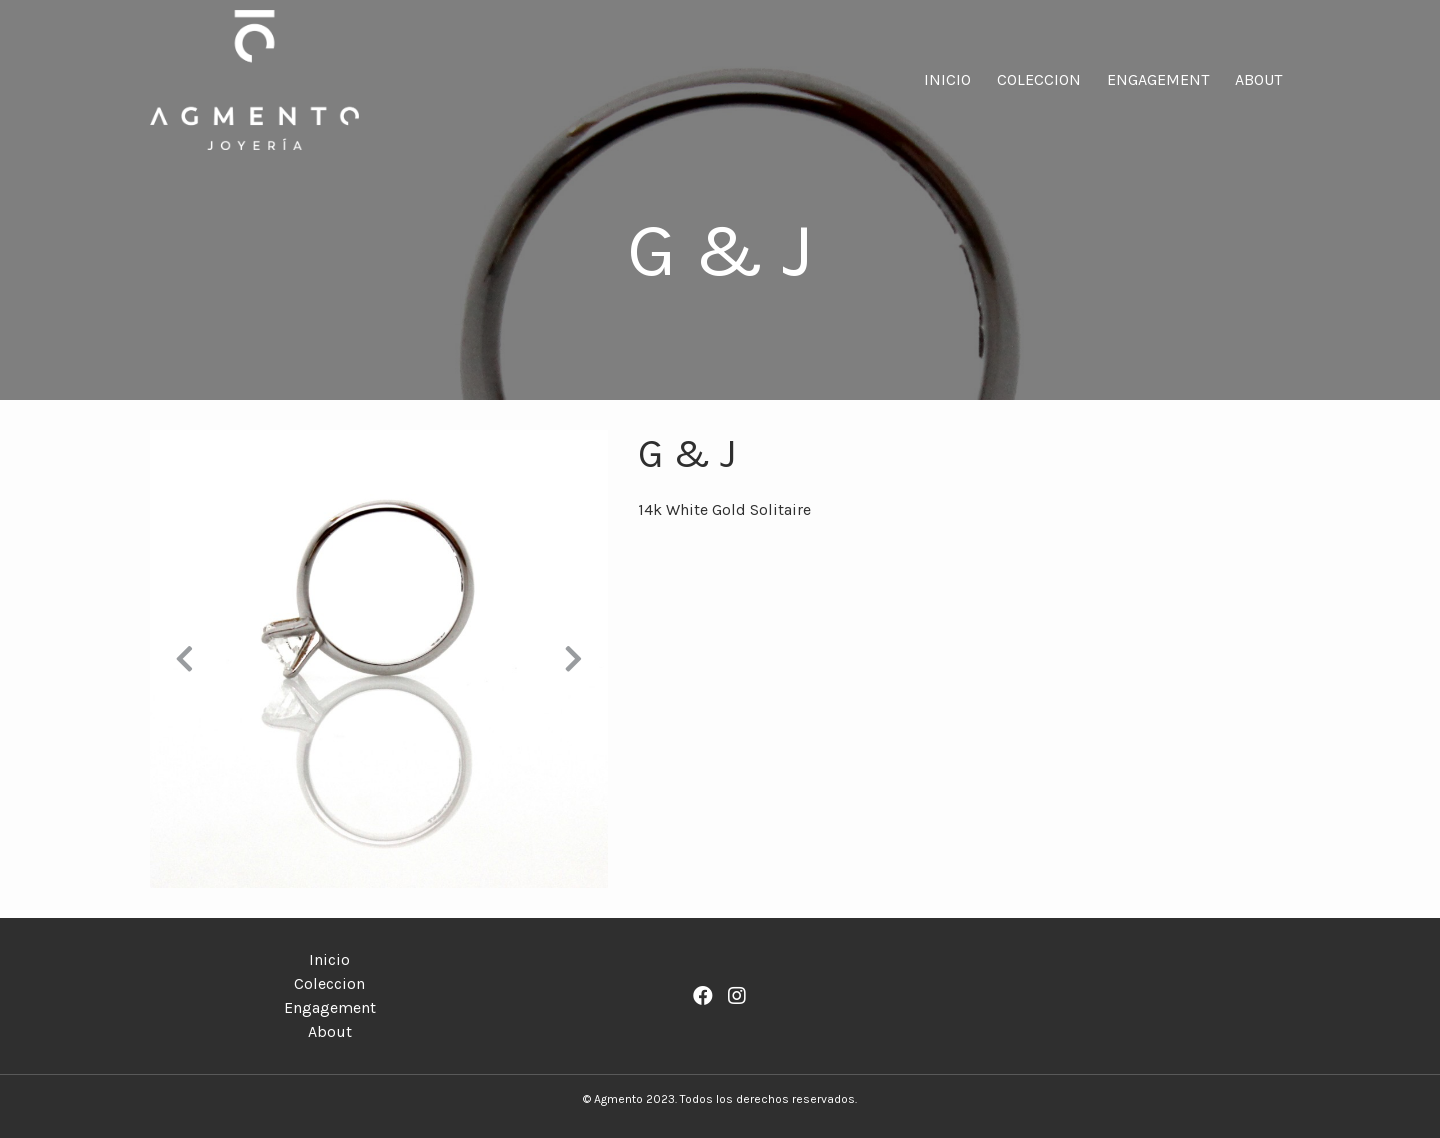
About (1258, 79)
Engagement (1158, 79)
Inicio (947, 79)
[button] (184, 659)
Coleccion (1039, 79)
